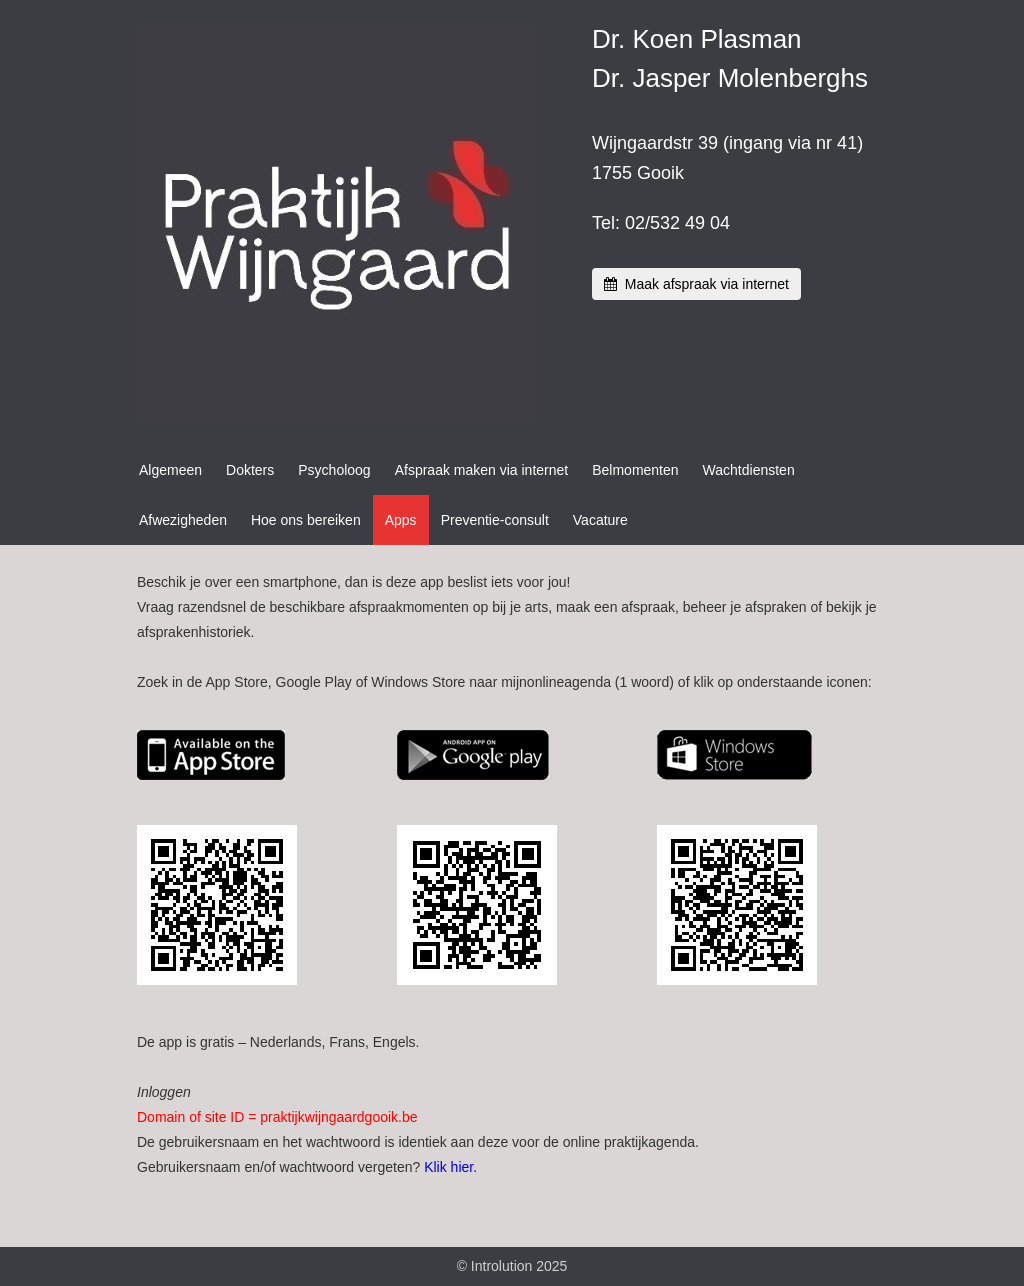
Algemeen (170, 470)
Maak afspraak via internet (696, 284)
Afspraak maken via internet (482, 470)
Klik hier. (450, 1167)
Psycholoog (334, 470)
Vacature (600, 520)
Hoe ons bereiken (306, 520)
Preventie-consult (495, 520)
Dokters (250, 470)
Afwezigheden (183, 520)
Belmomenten (635, 470)
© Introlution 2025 (512, 1266)
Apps (401, 520)
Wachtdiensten (749, 470)
